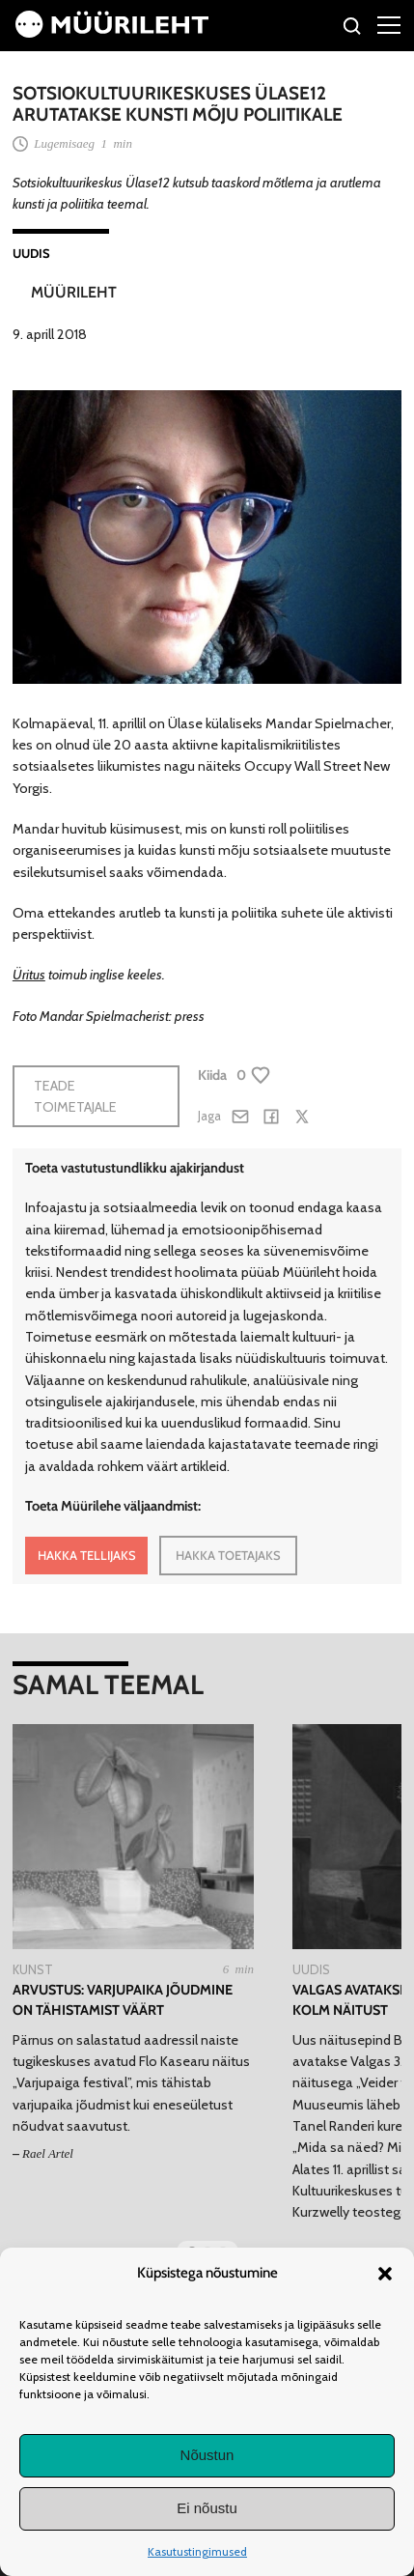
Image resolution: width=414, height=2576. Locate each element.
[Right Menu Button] (388, 24)
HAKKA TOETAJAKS (228, 1555)
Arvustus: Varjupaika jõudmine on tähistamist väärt (123, 2000)
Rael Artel (47, 2153)
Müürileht (74, 292)
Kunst (33, 1969)
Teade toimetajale (75, 1096)
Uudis (31, 253)
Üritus (29, 974)
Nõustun (207, 2455)
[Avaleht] (111, 33)
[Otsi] (353, 28)
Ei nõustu (207, 2508)
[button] (385, 2273)
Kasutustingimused (197, 2551)
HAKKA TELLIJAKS (87, 1555)
